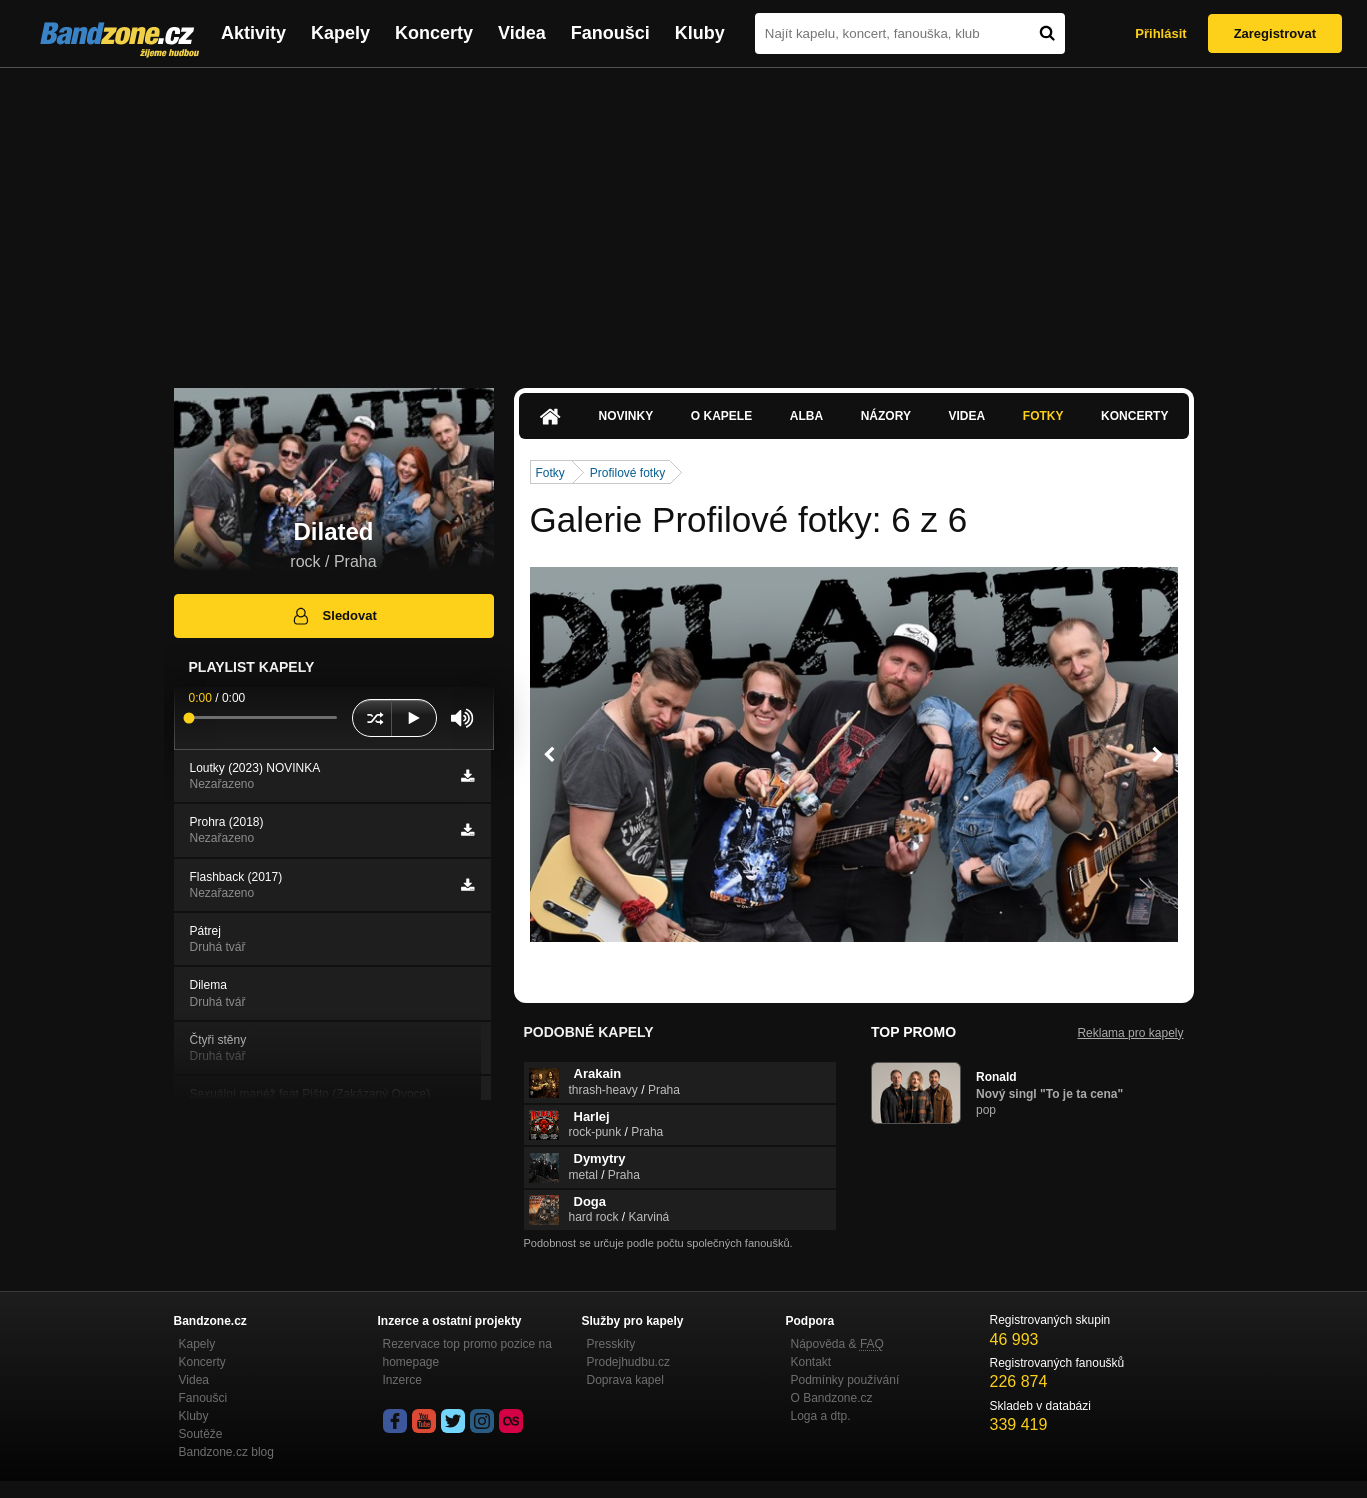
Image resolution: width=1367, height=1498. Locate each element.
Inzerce (402, 1380)
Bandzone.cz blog (226, 1452)
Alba (806, 416)
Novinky (626, 416)
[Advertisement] (684, 218)
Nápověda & (837, 1344)
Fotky (1043, 416)
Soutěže (201, 1434)
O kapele (721, 416)
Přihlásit (1160, 33)
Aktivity (253, 33)
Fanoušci (610, 33)
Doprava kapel (625, 1380)
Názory (886, 416)
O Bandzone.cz (832, 1398)
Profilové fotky (627, 473)
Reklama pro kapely (1130, 1033)
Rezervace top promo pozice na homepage (467, 1353)
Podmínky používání (845, 1380)
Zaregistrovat (1275, 33)
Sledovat (333, 616)
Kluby (700, 33)
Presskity (611, 1344)
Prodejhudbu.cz (628, 1362)
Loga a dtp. (821, 1416)
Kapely (340, 33)
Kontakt (811, 1362)
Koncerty (434, 33)
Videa (522, 33)
